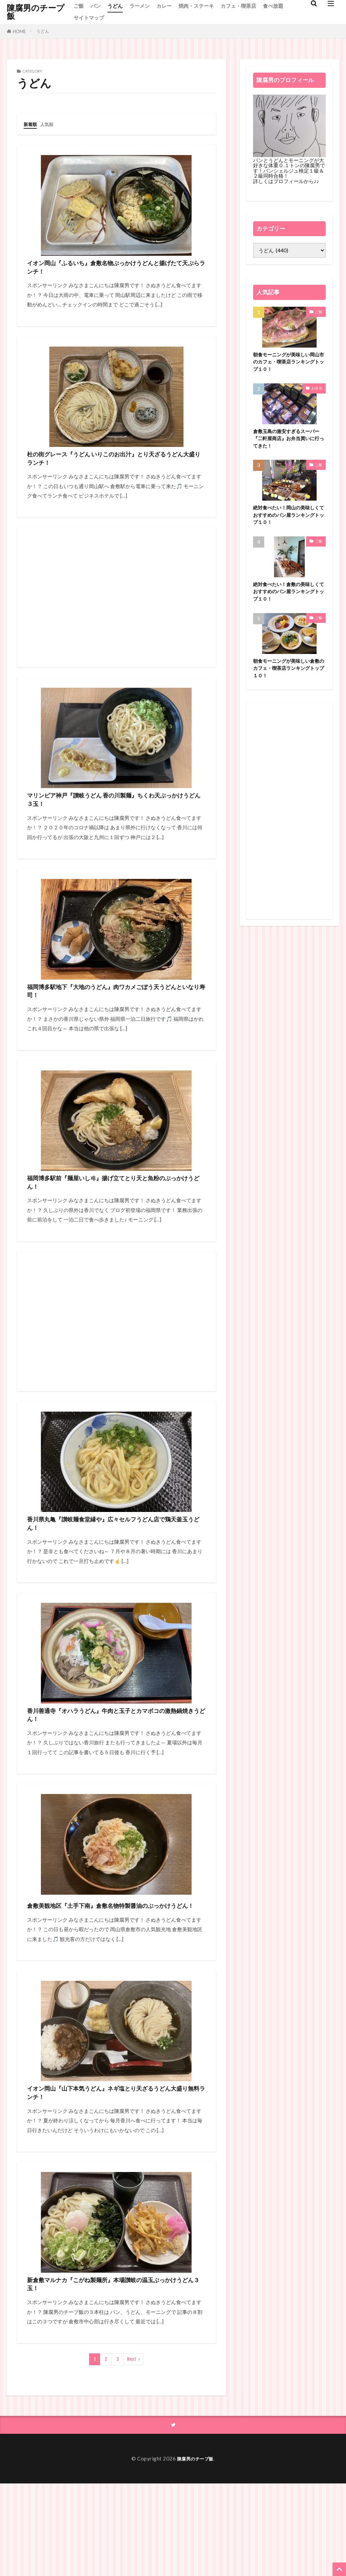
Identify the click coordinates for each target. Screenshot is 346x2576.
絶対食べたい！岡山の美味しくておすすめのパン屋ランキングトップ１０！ (287, 522)
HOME (19, 31)
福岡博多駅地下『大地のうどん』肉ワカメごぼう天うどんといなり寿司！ (116, 1022)
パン (96, 6)
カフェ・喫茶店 (238, 6)
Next (131, 2450)
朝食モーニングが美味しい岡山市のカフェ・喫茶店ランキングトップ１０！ (287, 363)
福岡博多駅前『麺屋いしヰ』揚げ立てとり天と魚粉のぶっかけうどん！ (116, 1222)
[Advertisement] (116, 615)
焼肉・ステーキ (196, 6)
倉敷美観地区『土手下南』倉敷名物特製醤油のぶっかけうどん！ (115, 1972)
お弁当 (316, 391)
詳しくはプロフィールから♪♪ (286, 181)
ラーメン (139, 6)
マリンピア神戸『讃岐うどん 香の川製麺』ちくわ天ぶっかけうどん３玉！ (113, 822)
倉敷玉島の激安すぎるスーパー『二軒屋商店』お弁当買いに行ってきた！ (287, 443)
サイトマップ (89, 18)
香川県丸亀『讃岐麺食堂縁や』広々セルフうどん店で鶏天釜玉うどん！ (115, 1572)
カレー (164, 6)
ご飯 (79, 6)
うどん (115, 6)
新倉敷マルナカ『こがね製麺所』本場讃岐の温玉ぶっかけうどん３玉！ (116, 2372)
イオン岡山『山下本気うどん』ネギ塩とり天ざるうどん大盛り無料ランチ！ (112, 2172)
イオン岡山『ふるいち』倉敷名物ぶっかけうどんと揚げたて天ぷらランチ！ (112, 272)
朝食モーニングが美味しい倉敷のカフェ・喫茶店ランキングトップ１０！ (287, 681)
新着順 (31, 124)
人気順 (49, 124)
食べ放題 (273, 6)
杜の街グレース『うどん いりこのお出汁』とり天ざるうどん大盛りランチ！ (113, 472)
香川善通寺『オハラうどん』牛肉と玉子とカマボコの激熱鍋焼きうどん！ (112, 1772)
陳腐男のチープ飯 (36, 12)
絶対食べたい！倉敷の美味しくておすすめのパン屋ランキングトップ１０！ (287, 602)
